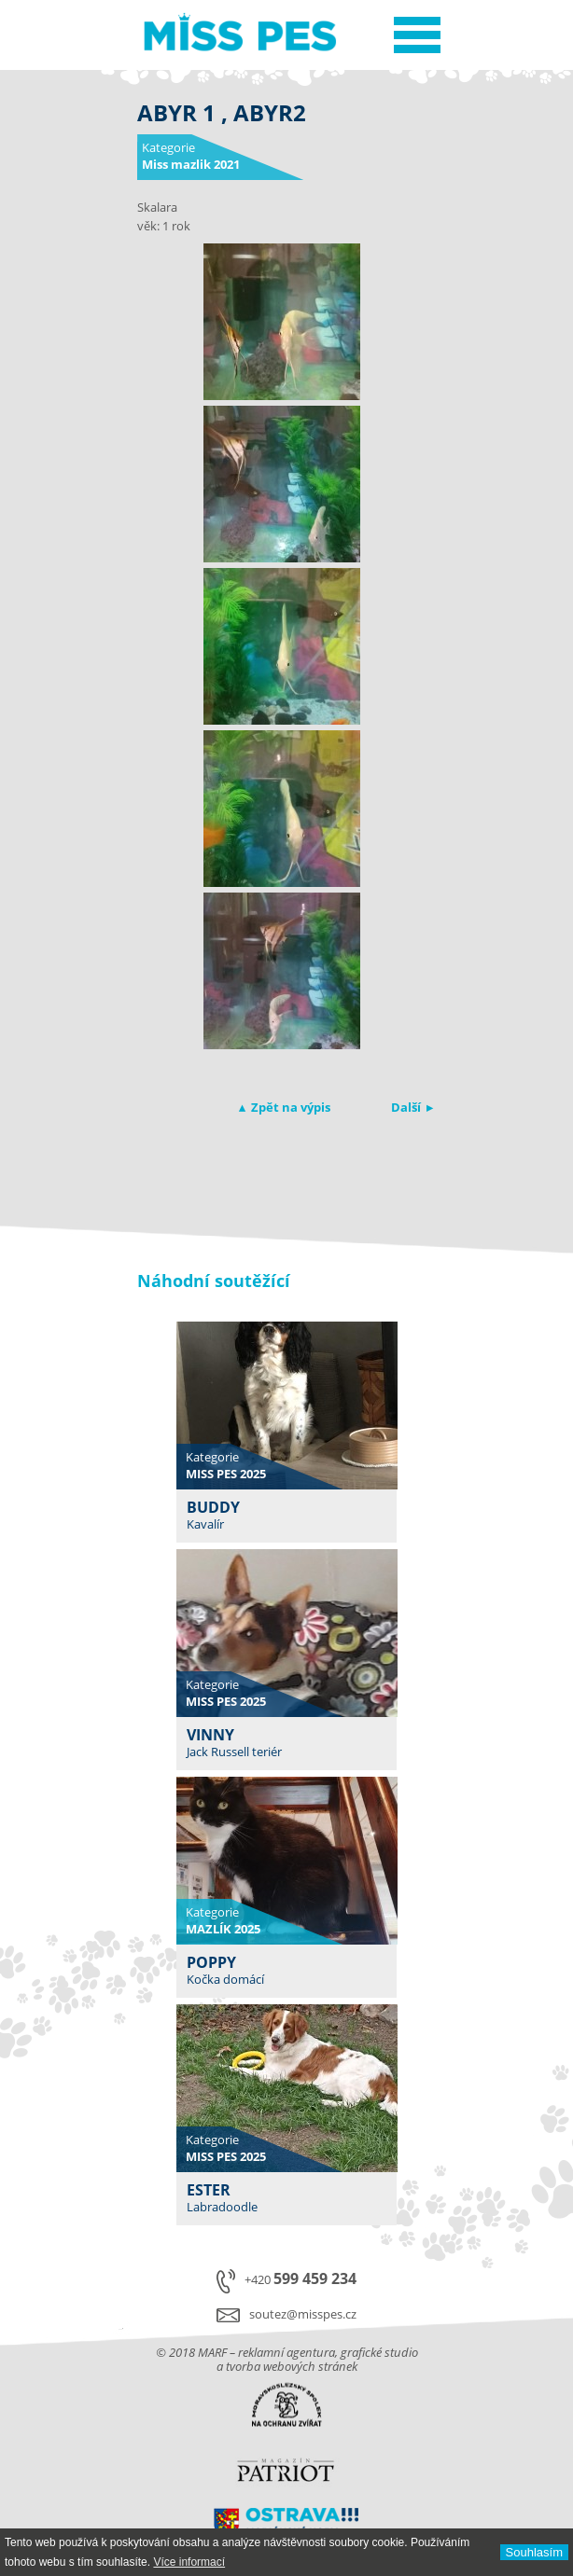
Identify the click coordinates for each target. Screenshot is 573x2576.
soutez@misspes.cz (302, 2314)
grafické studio (379, 2352)
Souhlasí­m (534, 2552)
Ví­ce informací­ (189, 2562)
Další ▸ (412, 1107)
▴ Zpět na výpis (284, 1107)
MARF (212, 2352)
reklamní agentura (286, 2352)
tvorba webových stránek (291, 2366)
